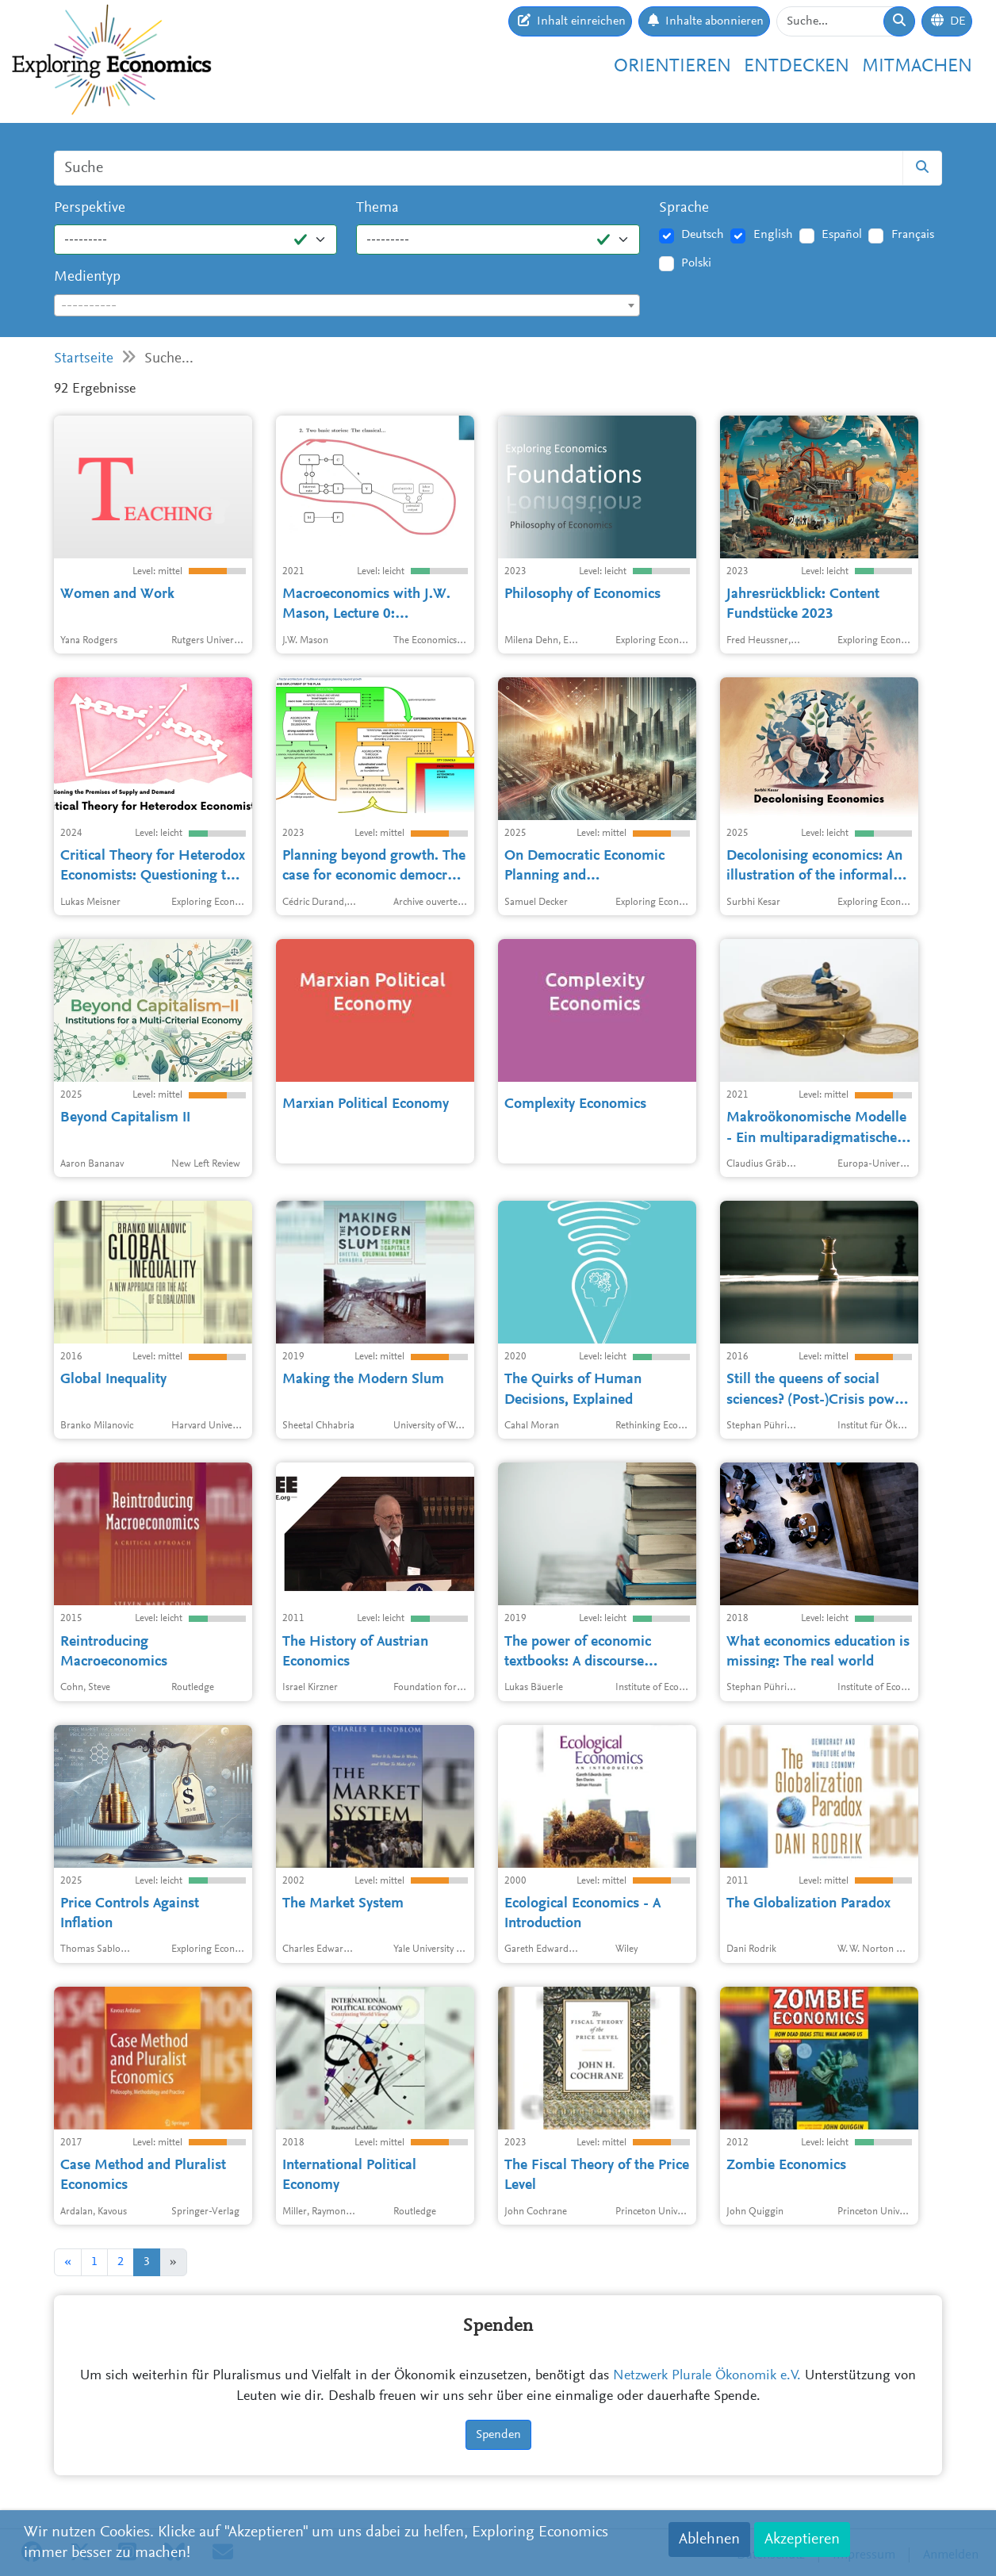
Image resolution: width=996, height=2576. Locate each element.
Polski (696, 263)
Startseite (83, 358)
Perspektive (89, 208)
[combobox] (347, 305)
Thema (377, 208)
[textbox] (347, 306)
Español (842, 234)
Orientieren (672, 66)
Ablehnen (709, 2539)
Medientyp (87, 277)
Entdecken (796, 66)
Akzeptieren (802, 2539)
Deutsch (702, 234)
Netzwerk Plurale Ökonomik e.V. (707, 2376)
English (773, 234)
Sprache (684, 208)
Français (912, 234)
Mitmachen (917, 66)
